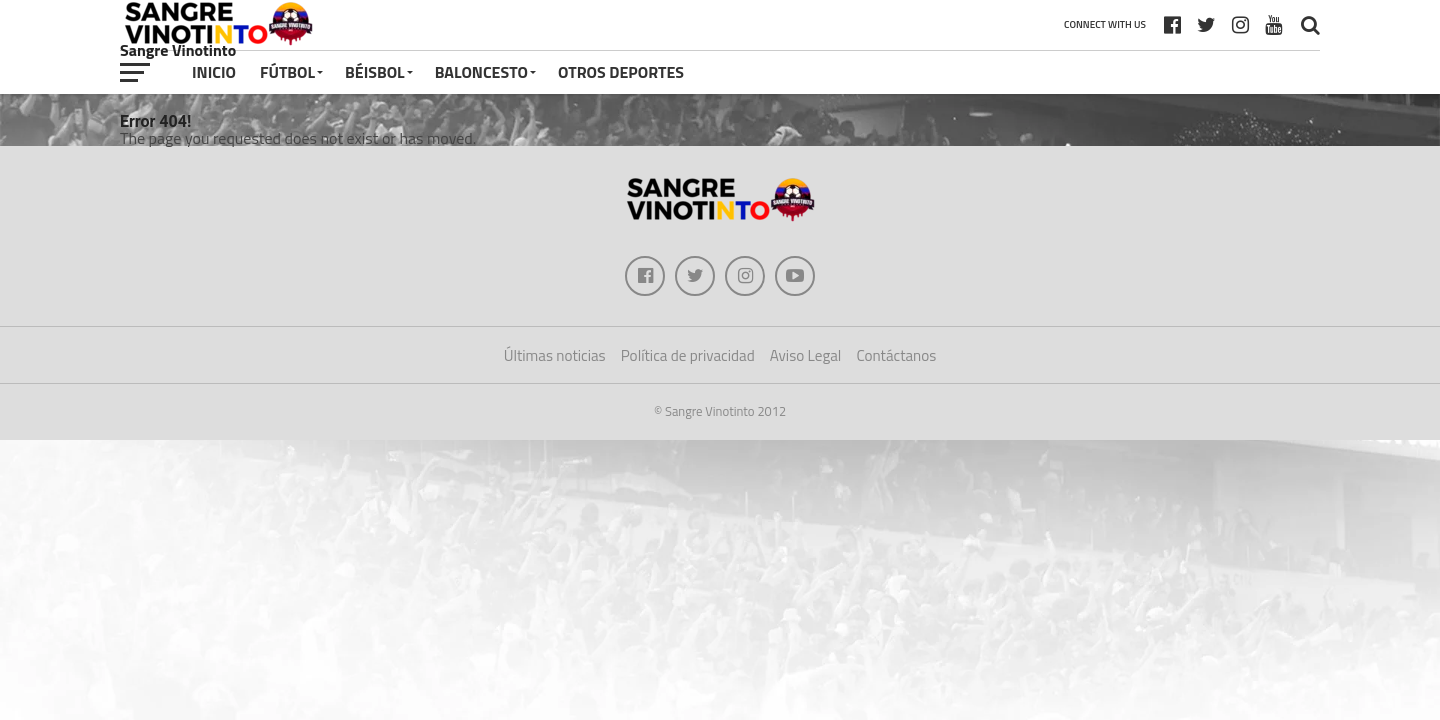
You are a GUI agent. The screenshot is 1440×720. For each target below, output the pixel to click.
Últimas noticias (555, 355)
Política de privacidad (688, 355)
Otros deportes (621, 72)
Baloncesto (481, 72)
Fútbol (287, 72)
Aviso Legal (806, 355)
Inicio (214, 72)
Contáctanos (896, 355)
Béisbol (375, 72)
